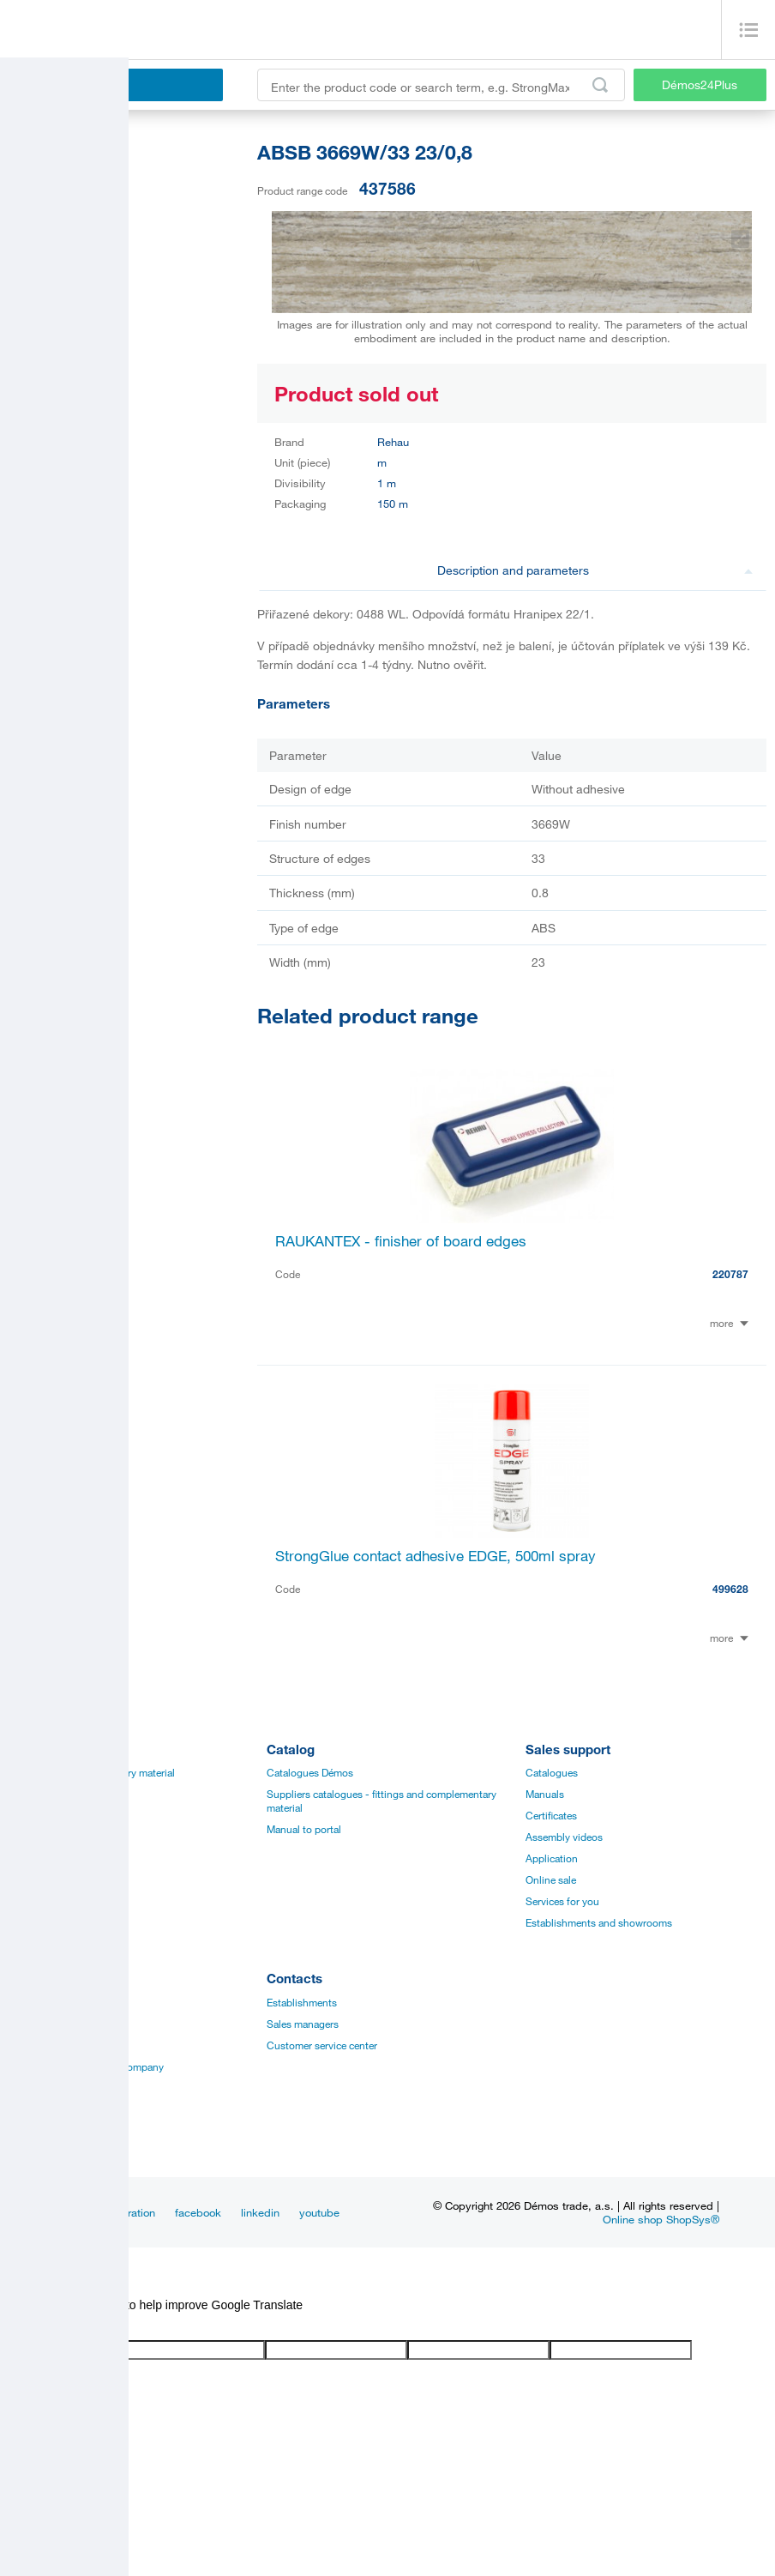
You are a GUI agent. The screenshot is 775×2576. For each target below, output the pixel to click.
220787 (730, 1274)
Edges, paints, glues (54, 1815)
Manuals (545, 1794)
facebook (198, 2212)
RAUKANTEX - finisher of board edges (400, 1241)
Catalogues (552, 1772)
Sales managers (303, 2023)
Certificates (551, 1815)
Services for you (562, 1901)
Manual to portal (304, 1829)
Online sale (551, 1879)
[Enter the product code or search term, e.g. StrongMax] (441, 84)
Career (24, 2002)
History (25, 2023)
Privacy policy (40, 2088)
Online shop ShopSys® (661, 2219)
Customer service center (322, 2045)
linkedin (260, 2212)
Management (38, 2045)
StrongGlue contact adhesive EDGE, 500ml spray (435, 1556)
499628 (730, 1589)
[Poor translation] (62, 2326)
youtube (319, 2212)
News (70, 2212)
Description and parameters (595, 570)
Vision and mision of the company (86, 2066)
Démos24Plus (699, 84)
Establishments (302, 2002)
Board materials (44, 1794)
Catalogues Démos (310, 1772)
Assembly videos (564, 1836)
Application (552, 1858)
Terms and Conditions (59, 2131)
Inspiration (129, 2212)
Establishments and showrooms (599, 1922)
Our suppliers (39, 2109)
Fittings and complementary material (92, 1772)
